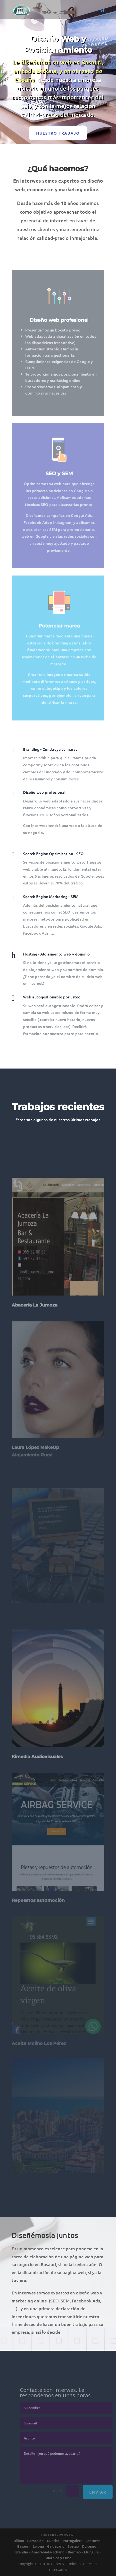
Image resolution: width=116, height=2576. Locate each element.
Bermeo (74, 2552)
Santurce (92, 2540)
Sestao (73, 2546)
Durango (89, 2546)
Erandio (21, 2552)
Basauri (23, 2546)
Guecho (53, 2540)
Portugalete (72, 2540)
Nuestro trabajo (58, 133)
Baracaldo (35, 2540)
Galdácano (56, 2546)
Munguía (91, 2552)
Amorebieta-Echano (48, 2552)
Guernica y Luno (58, 2558)
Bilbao (19, 2540)
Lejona (38, 2546)
